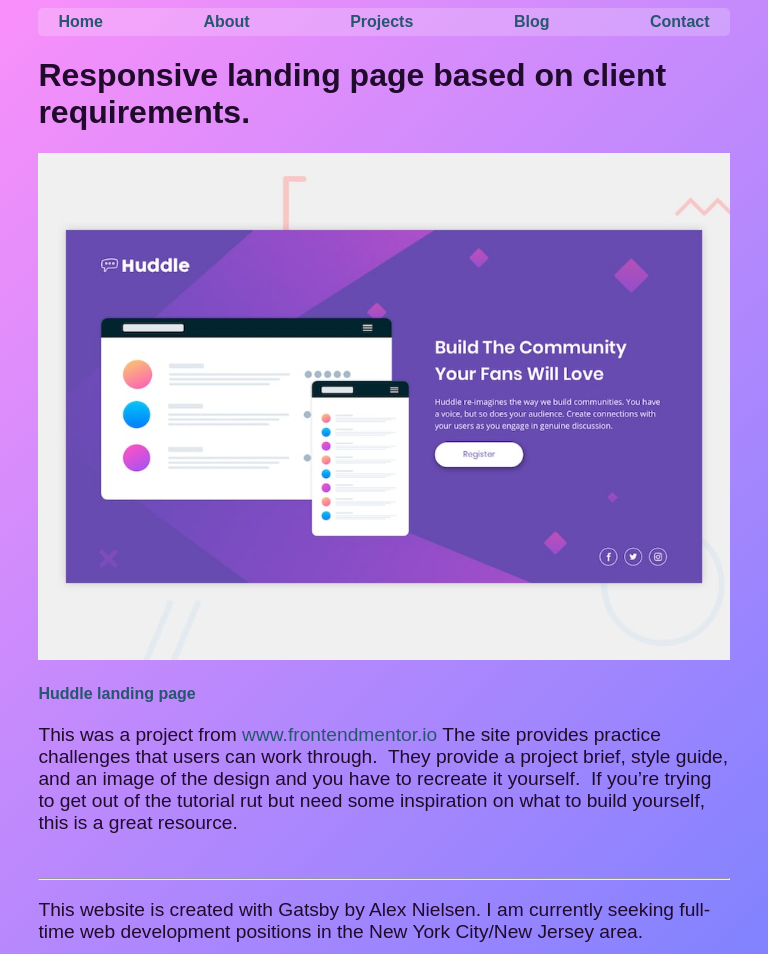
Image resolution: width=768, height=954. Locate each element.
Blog (532, 21)
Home (80, 21)
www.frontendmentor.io (339, 734)
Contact (680, 21)
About (226, 21)
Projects (381, 21)
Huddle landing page (116, 693)
